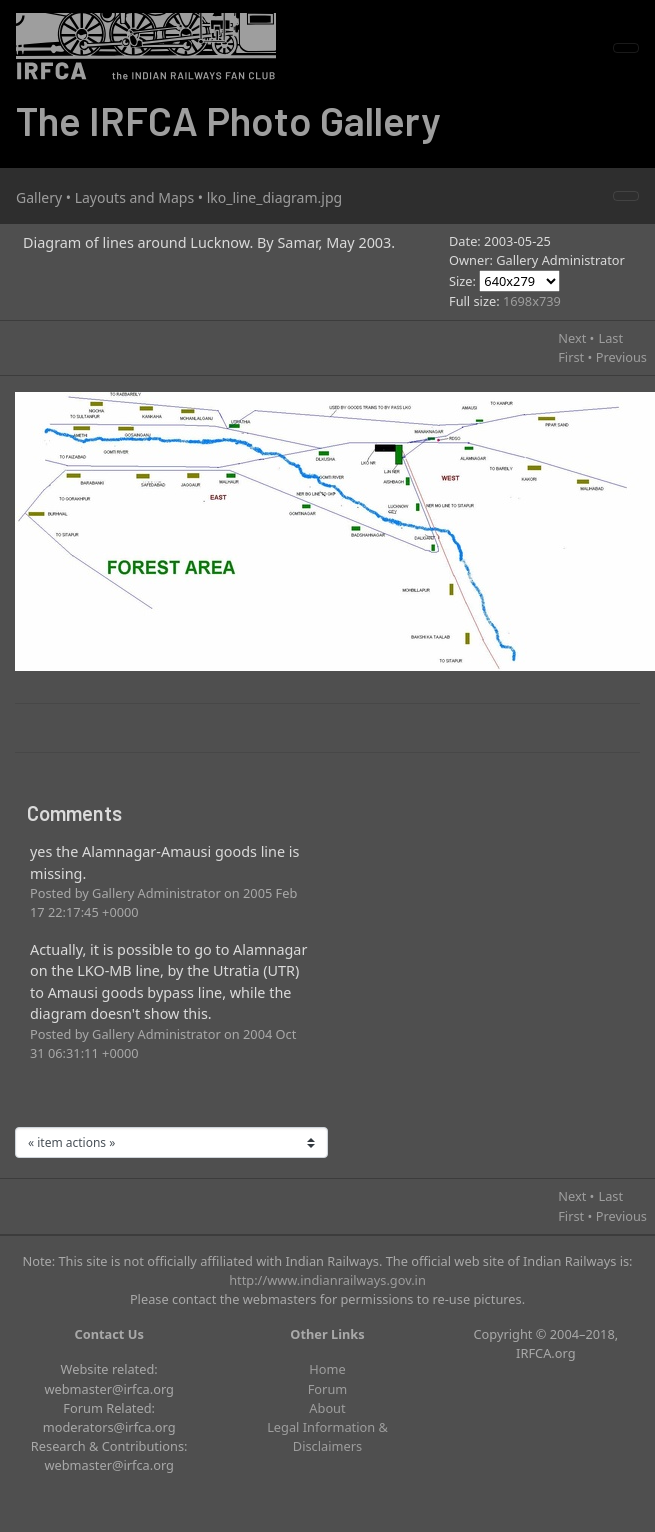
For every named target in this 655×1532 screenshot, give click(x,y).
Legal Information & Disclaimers (327, 1436)
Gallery (39, 197)
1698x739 (532, 301)
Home (327, 1369)
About (327, 1408)
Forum (328, 1389)
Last (610, 338)
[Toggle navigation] (626, 48)
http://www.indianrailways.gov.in (327, 1280)
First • (575, 357)
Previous (621, 357)
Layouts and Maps (134, 197)
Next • (576, 338)
